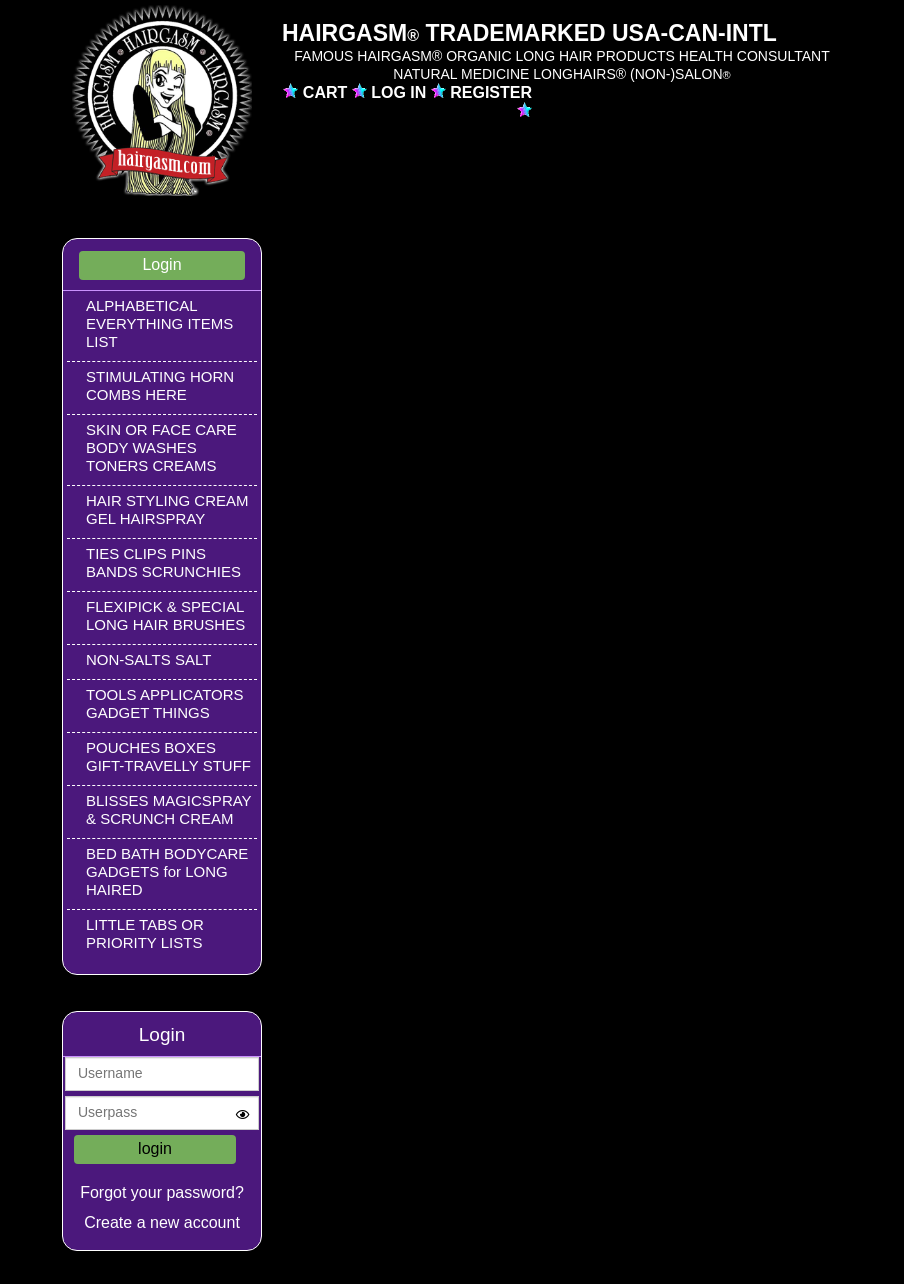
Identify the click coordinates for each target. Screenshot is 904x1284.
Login (161, 264)
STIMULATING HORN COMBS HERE (160, 385)
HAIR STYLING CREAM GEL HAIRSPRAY (167, 509)
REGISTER (491, 92)
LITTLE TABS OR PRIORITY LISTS (145, 933)
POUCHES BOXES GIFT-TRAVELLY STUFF (168, 756)
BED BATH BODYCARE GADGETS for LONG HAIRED (167, 871)
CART (327, 92)
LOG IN (401, 92)
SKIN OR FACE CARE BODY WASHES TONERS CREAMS (161, 447)
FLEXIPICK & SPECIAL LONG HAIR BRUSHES (165, 615)
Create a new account (162, 1222)
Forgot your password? (162, 1192)
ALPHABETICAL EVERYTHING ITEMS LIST (159, 323)
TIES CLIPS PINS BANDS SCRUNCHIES (163, 562)
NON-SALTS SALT (148, 659)
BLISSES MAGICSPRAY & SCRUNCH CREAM (168, 809)
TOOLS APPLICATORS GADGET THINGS (165, 703)
